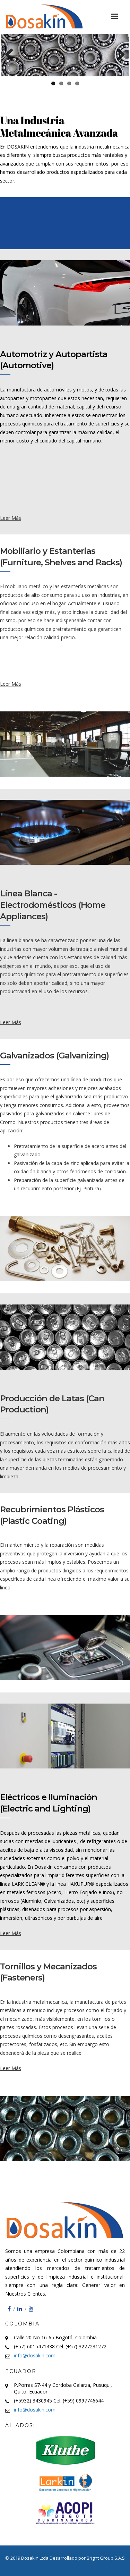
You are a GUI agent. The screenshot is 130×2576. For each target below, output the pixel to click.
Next (118, 55)
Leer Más (10, 518)
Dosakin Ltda (35, 2558)
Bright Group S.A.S (106, 2558)
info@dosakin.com (34, 2355)
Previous (12, 55)
